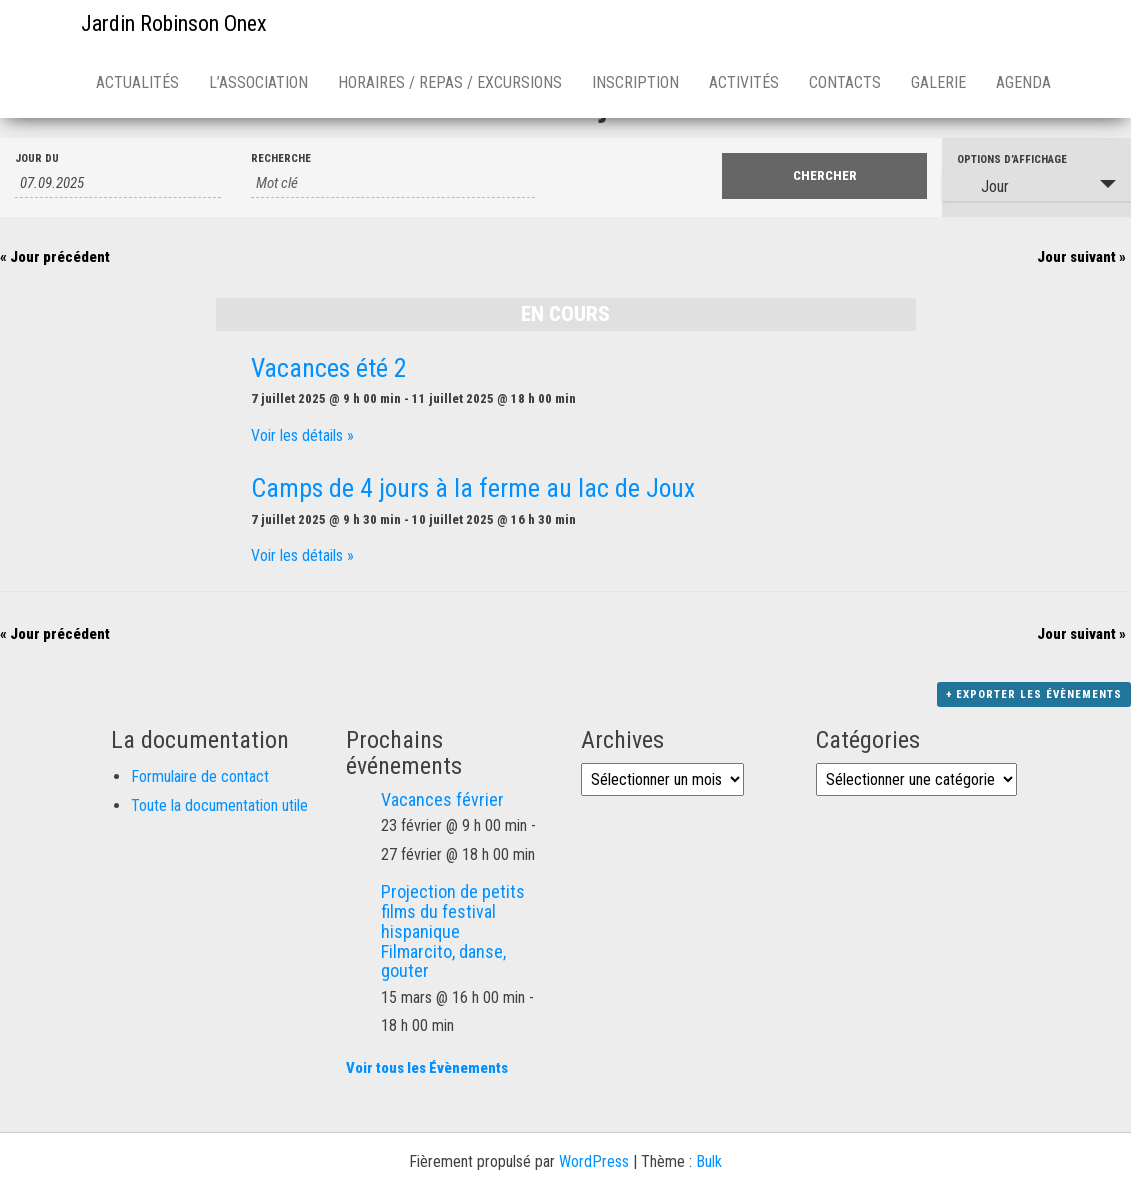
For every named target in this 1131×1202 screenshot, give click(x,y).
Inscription (635, 82)
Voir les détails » (302, 435)
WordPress (594, 1161)
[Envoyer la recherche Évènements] (825, 176)
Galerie (938, 82)
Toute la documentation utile (219, 805)
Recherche (281, 158)
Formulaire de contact (200, 776)
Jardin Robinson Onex (174, 23)
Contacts (845, 82)
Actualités (137, 82)
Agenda (1023, 82)
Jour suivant (1081, 257)
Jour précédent (55, 257)
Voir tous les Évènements (427, 1068)
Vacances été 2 (329, 368)
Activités (744, 82)
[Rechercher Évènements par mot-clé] (393, 183)
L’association (258, 82)
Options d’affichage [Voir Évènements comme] (1012, 159)
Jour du (37, 158)
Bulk (709, 1161)
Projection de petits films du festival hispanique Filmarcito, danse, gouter (453, 931)
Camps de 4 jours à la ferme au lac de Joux (473, 488)
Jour (983, 186)
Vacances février (442, 799)
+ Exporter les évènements (1034, 694)
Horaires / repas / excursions (450, 82)
